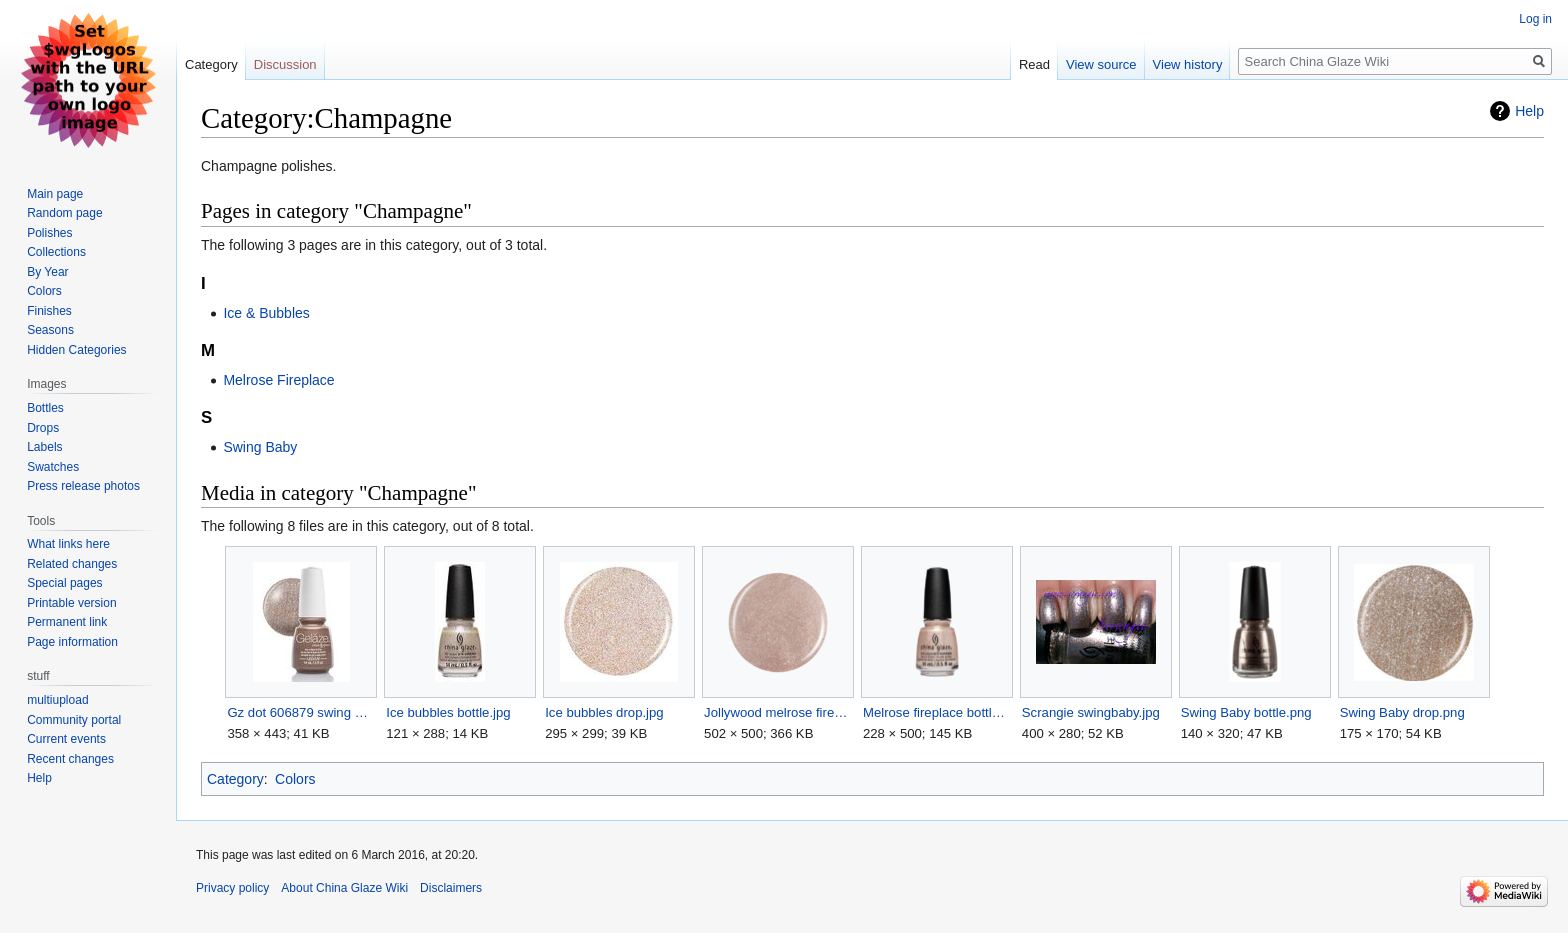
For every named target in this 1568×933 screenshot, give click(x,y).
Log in (1535, 19)
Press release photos (83, 486)
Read (1034, 64)
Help (1529, 111)
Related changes (72, 564)
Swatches (53, 467)
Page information (72, 642)
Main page (55, 194)
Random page (64, 213)
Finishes (49, 311)
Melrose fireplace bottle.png (936, 712)
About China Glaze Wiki (344, 888)
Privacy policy (232, 888)
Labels (44, 447)
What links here (68, 544)
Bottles (45, 408)
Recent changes (70, 759)
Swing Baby (260, 447)
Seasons (50, 330)
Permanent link (67, 622)
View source (1101, 64)
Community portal (74, 720)
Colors (295, 779)
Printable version (71, 603)
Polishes (49, 233)
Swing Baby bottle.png (1246, 712)
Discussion (285, 64)
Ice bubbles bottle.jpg (448, 712)
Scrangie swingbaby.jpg (1091, 712)
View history (1188, 64)
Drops (43, 428)
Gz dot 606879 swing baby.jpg (300, 712)
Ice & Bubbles (266, 313)
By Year (47, 272)
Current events (66, 739)
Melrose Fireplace (278, 380)
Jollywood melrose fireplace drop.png (777, 712)
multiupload (57, 700)
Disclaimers (451, 888)
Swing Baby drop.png (1402, 712)
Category (235, 779)
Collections (56, 252)
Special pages (64, 583)
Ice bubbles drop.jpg (604, 712)
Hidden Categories (76, 350)
